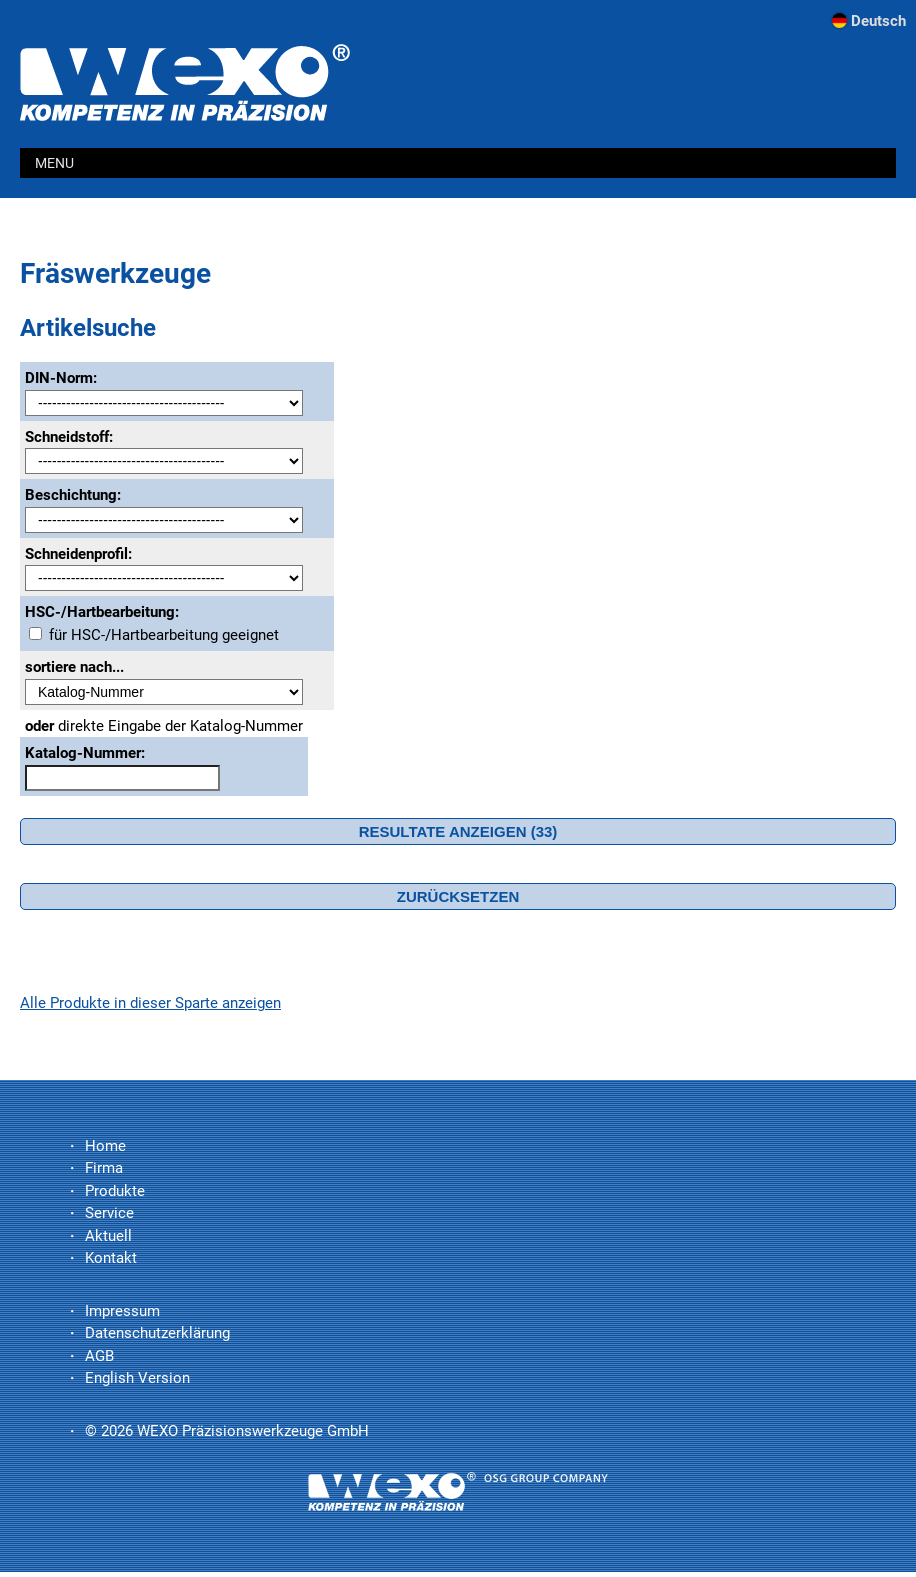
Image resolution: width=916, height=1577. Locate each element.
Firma (104, 1168)
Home (105, 1146)
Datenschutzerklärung (157, 1333)
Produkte (115, 1191)
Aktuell (108, 1236)
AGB (99, 1356)
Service (109, 1213)
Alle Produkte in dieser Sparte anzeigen (150, 1003)
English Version (137, 1378)
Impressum (122, 1311)
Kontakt (111, 1258)
